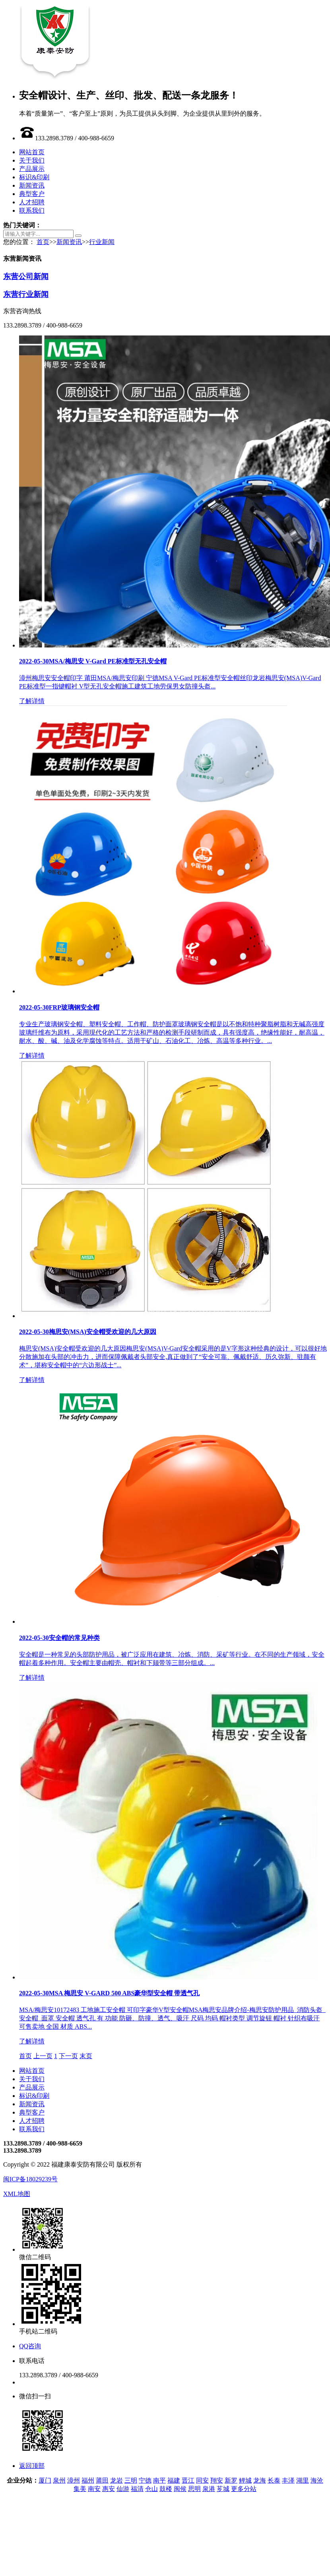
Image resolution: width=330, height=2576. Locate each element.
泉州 (59, 2480)
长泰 (274, 2480)
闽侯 (180, 2488)
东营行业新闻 (26, 294)
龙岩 (116, 2480)
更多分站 (243, 2488)
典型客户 (32, 193)
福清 (137, 2488)
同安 (202, 2480)
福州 (88, 2480)
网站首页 (32, 152)
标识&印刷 (34, 177)
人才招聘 (32, 202)
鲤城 (245, 2480)
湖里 (302, 2480)
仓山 (151, 2488)
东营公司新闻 (26, 276)
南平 (159, 2480)
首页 (43, 241)
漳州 (73, 2480)
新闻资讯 (32, 185)
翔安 (216, 2480)
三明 (130, 2480)
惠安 (108, 2488)
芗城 (223, 2488)
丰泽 (288, 2480)
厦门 (45, 2480)
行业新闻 (102, 241)
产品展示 (32, 168)
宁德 (145, 2480)
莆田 (102, 2480)
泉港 (208, 2488)
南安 (94, 2488)
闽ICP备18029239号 (30, 2179)
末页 (86, 2056)
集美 (80, 2488)
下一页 (68, 2056)
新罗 (231, 2480)
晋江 (188, 2480)
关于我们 (32, 160)
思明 (194, 2488)
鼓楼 (165, 2488)
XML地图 (16, 2193)
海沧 (317, 2480)
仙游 (122, 2488)
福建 (173, 2480)
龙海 (259, 2480)
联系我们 (32, 210)
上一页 (42, 2056)
